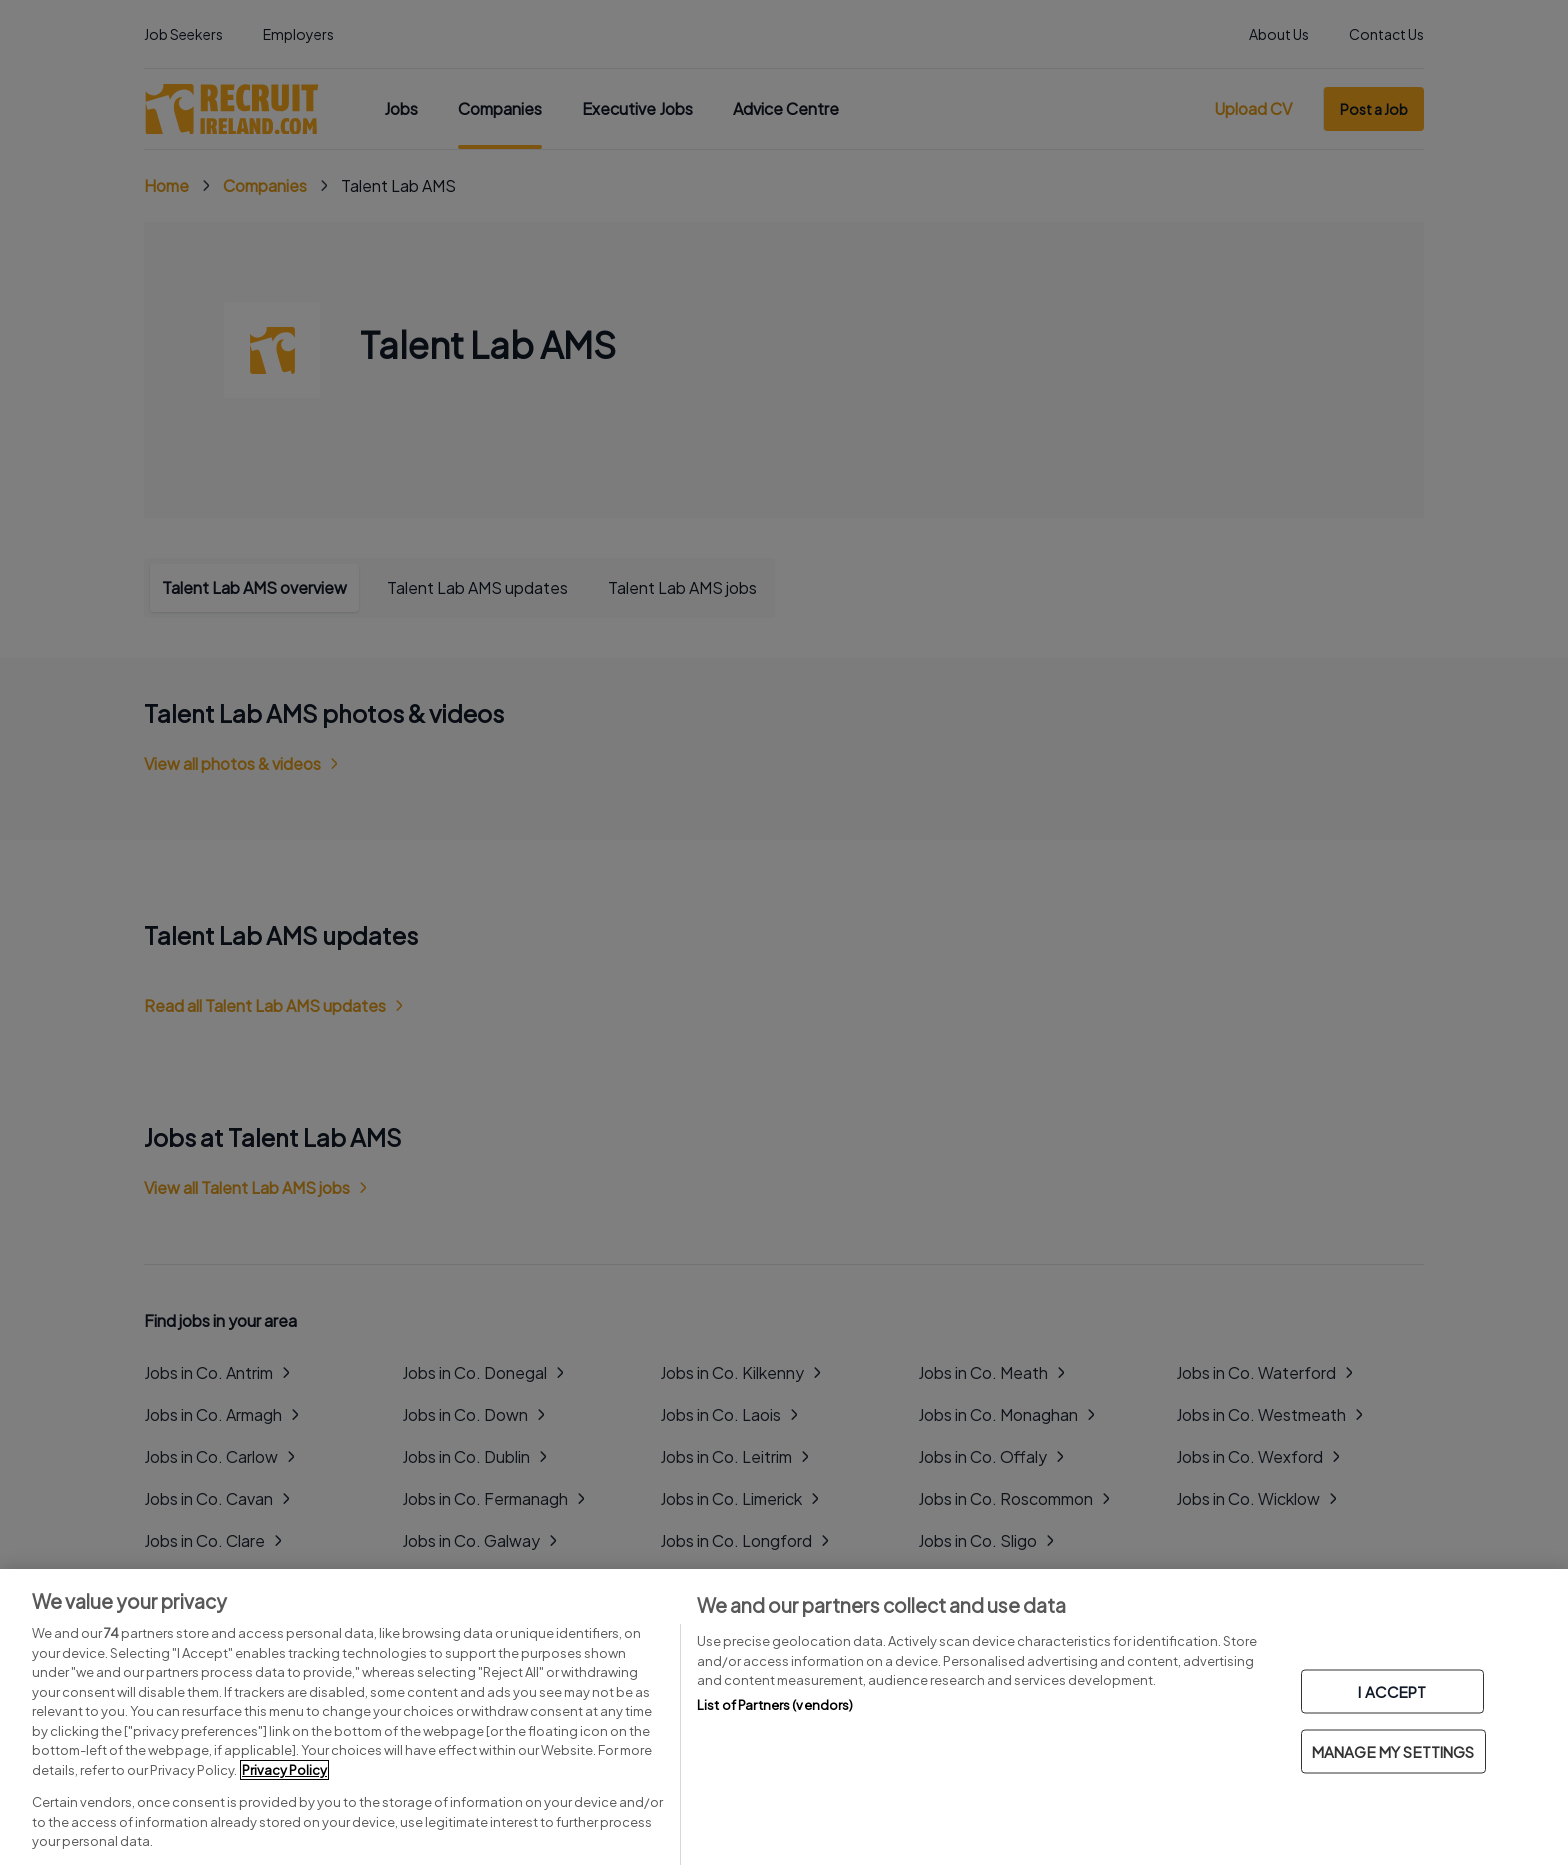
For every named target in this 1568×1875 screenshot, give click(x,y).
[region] (784, 1722)
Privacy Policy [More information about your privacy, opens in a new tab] (284, 1770)
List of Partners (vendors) (775, 1705)
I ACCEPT (1392, 1691)
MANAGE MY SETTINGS (1393, 1751)
